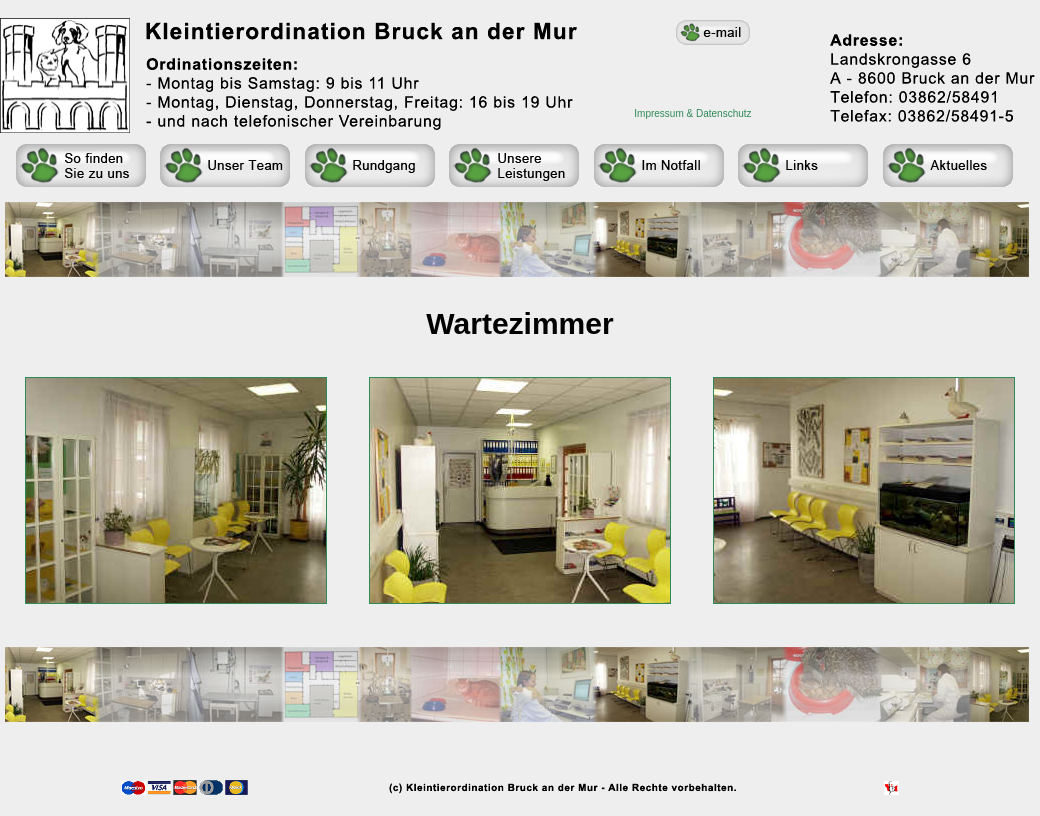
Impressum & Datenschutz (692, 113)
